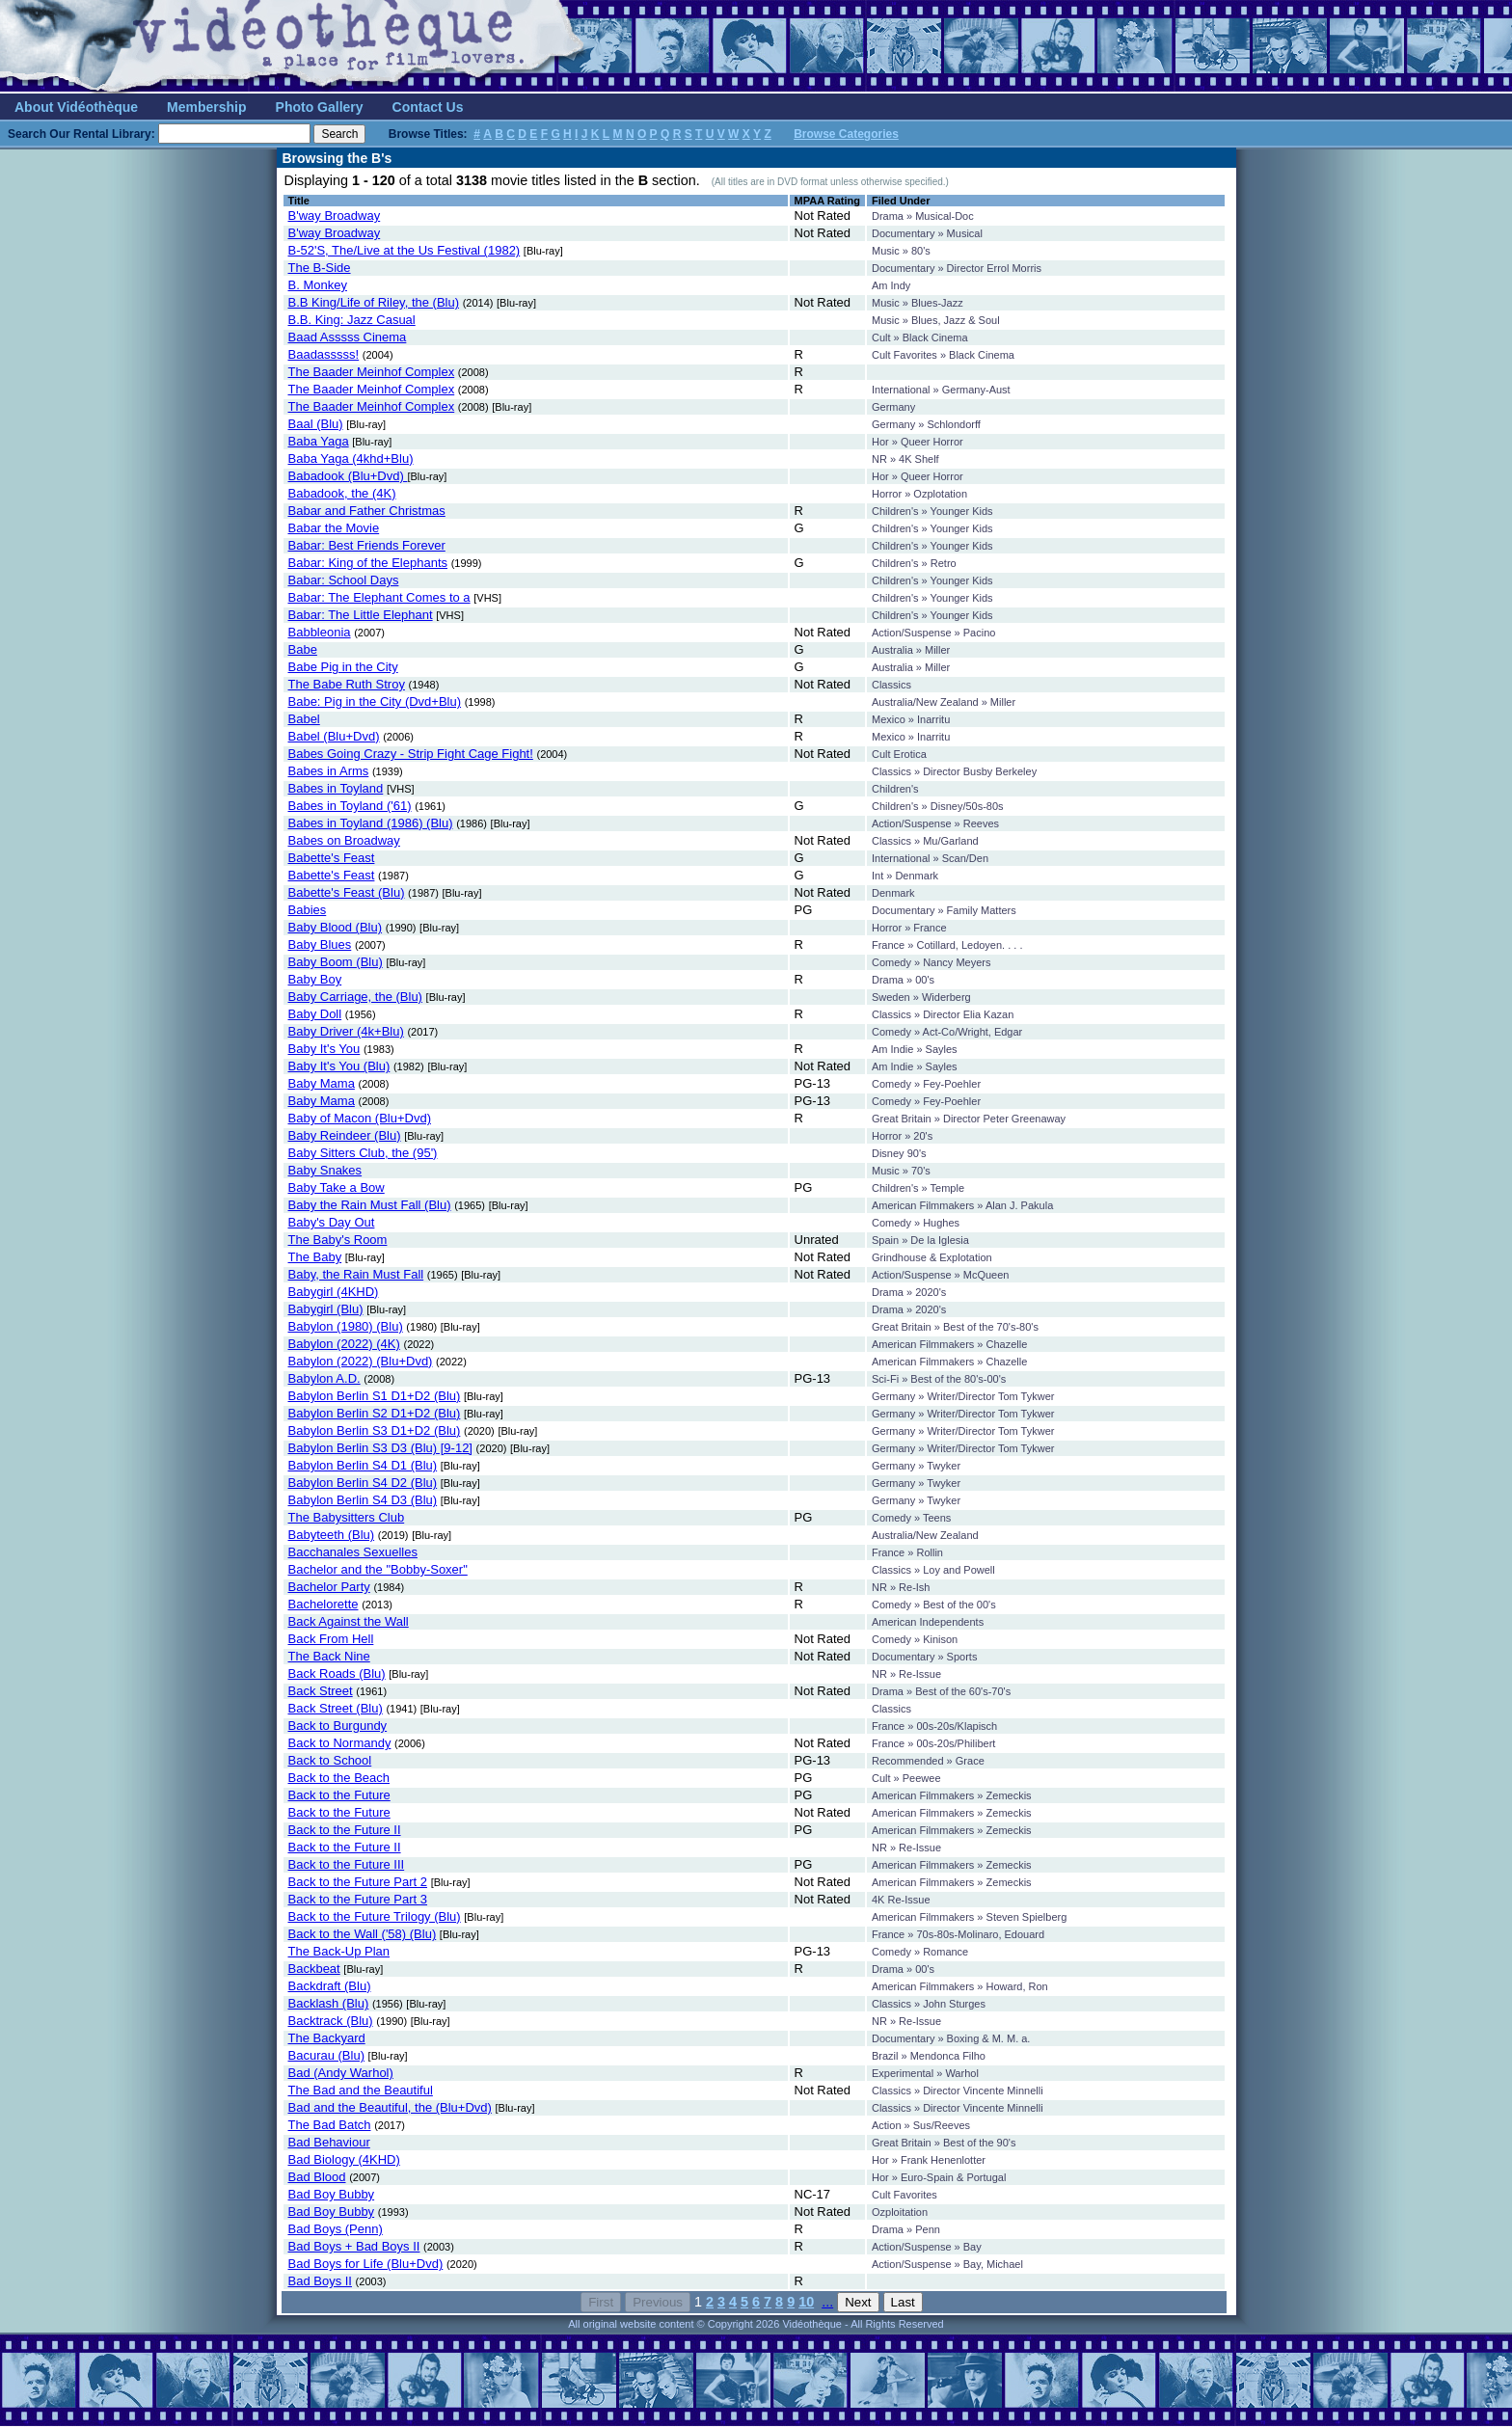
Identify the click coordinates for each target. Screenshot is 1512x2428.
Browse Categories (846, 134)
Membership (206, 107)
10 (806, 2301)
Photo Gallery (320, 107)
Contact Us (428, 107)
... (827, 2301)
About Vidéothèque (76, 107)
